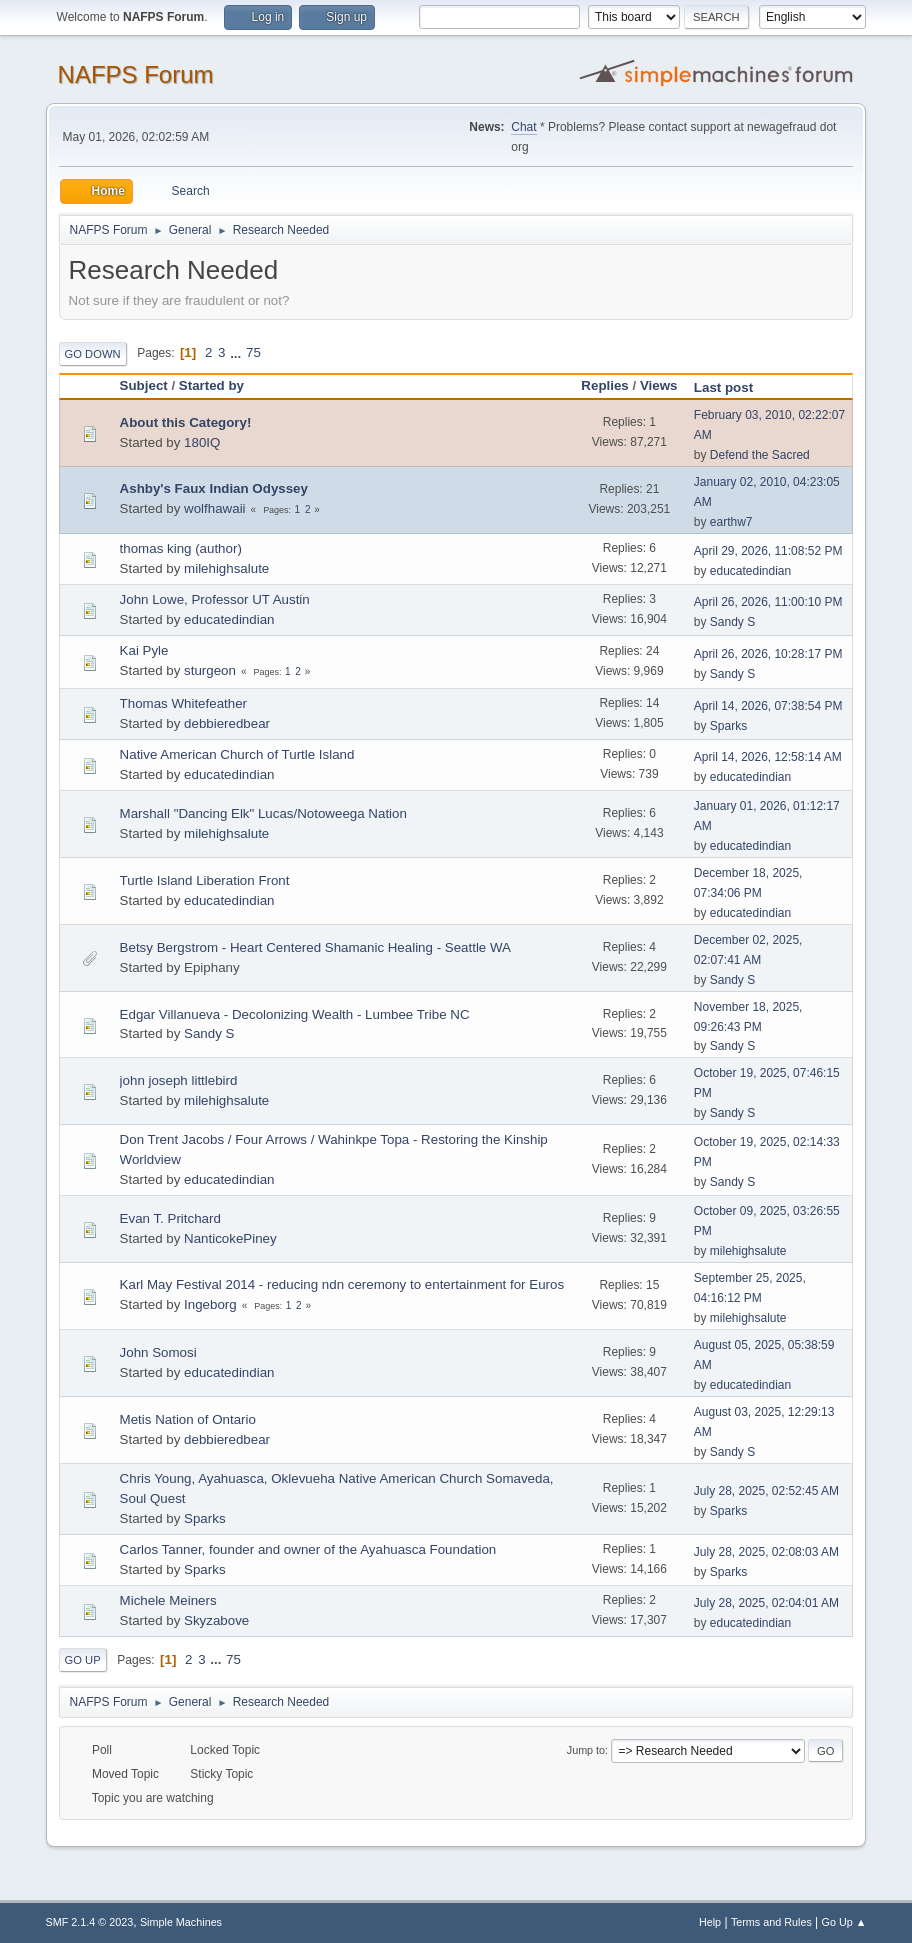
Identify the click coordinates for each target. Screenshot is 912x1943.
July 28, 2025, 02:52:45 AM (766, 1491)
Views (659, 385)
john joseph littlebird (179, 1080)
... (237, 352)
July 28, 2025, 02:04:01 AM (766, 1603)
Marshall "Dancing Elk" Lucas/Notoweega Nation (263, 813)
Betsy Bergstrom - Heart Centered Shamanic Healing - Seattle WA (315, 947)
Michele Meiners (168, 1600)
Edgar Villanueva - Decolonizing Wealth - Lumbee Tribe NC (295, 1014)
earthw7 (731, 522)
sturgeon (210, 670)
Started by (211, 385)
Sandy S (732, 622)
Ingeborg (210, 1304)
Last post (732, 387)
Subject (144, 385)
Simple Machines (181, 1922)
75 (253, 352)
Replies (604, 385)
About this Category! (186, 422)
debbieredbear (227, 723)
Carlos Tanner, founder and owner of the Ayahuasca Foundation (308, 1549)
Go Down (93, 354)
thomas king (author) (181, 548)
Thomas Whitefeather (183, 703)
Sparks (728, 726)
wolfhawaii (215, 508)
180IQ (202, 442)
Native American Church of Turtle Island (237, 754)
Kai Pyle (144, 650)
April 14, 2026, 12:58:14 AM (768, 757)
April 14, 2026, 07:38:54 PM (768, 706)
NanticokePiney (230, 1238)
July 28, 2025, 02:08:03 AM (766, 1552)
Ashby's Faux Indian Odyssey (214, 488)
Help (710, 1922)
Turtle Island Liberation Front (205, 880)
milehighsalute (226, 568)
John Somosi (158, 1352)
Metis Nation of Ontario (188, 1419)
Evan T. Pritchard (170, 1218)
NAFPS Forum (136, 74)
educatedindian (750, 571)
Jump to (586, 1750)
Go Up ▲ (844, 1922)
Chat (523, 127)
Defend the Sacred (760, 455)
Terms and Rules (771, 1922)
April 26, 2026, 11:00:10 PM (768, 602)
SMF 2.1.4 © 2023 (90, 1922)
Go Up (83, 1660)
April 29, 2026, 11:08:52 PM (768, 551)
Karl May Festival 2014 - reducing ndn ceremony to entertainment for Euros (342, 1284)
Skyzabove (216, 1620)
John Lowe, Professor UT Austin (215, 599)
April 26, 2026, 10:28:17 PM (768, 654)
